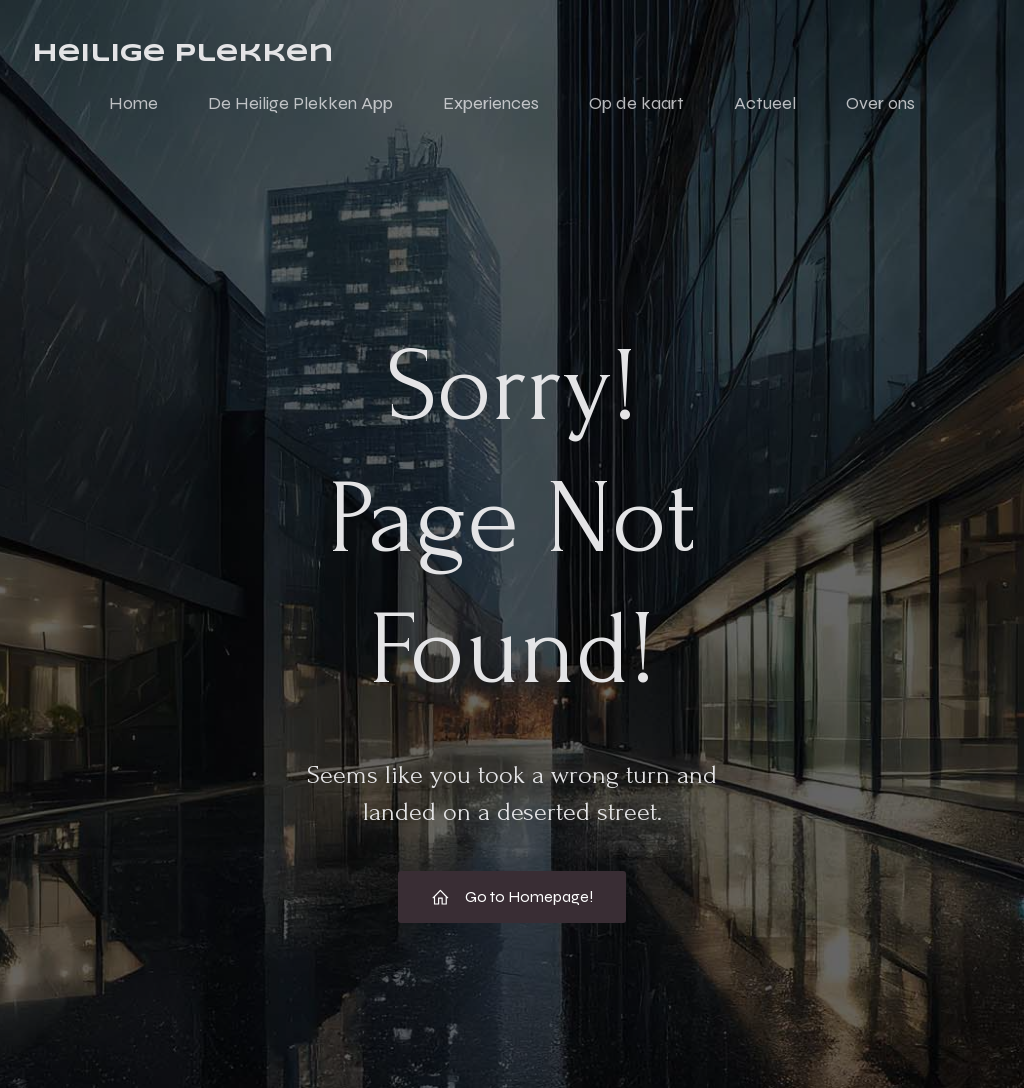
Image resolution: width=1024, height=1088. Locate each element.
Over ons (880, 103)
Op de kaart (636, 103)
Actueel (765, 103)
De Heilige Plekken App (300, 103)
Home (133, 103)
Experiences (491, 103)
